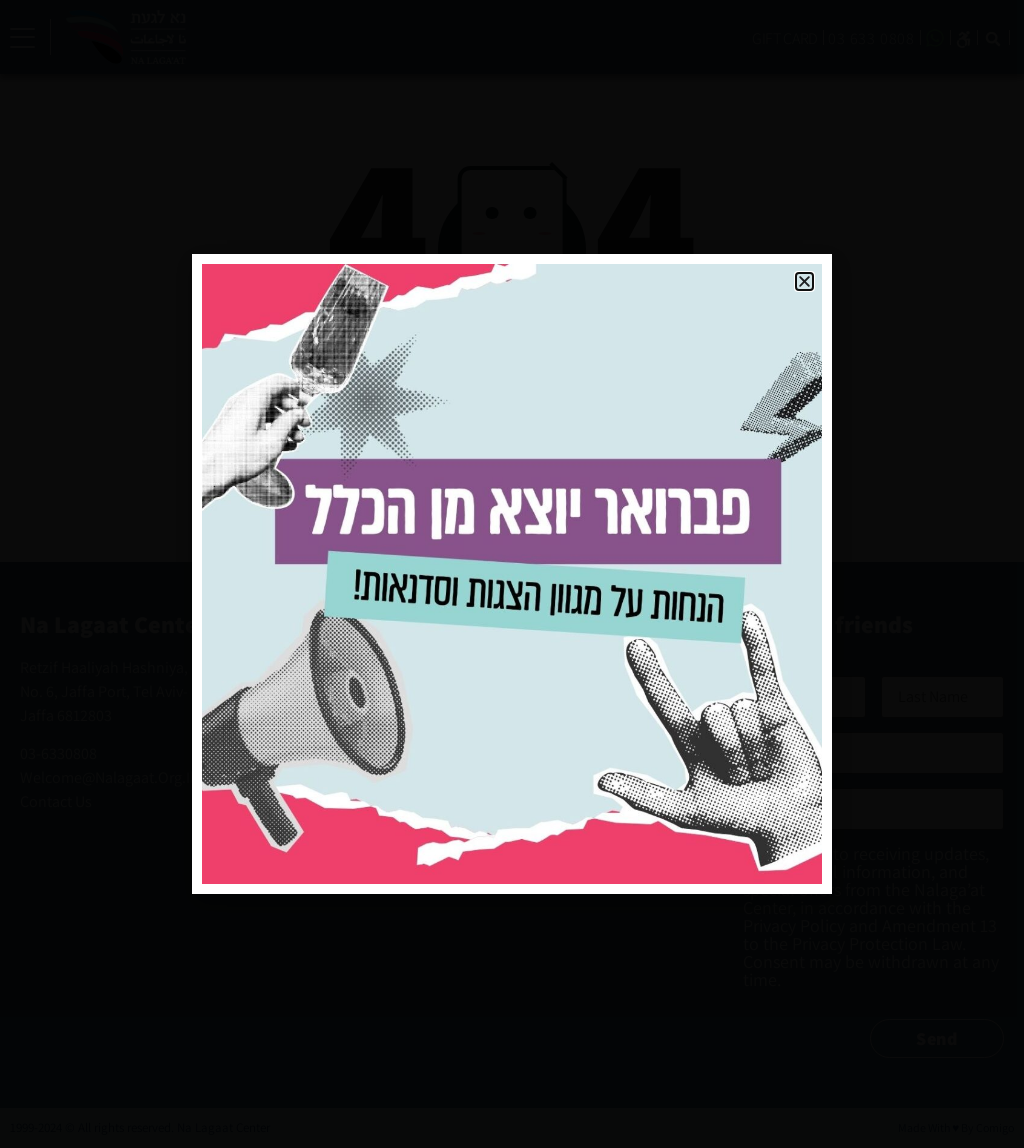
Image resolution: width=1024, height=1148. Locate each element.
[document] (512, 574)
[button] (804, 281)
